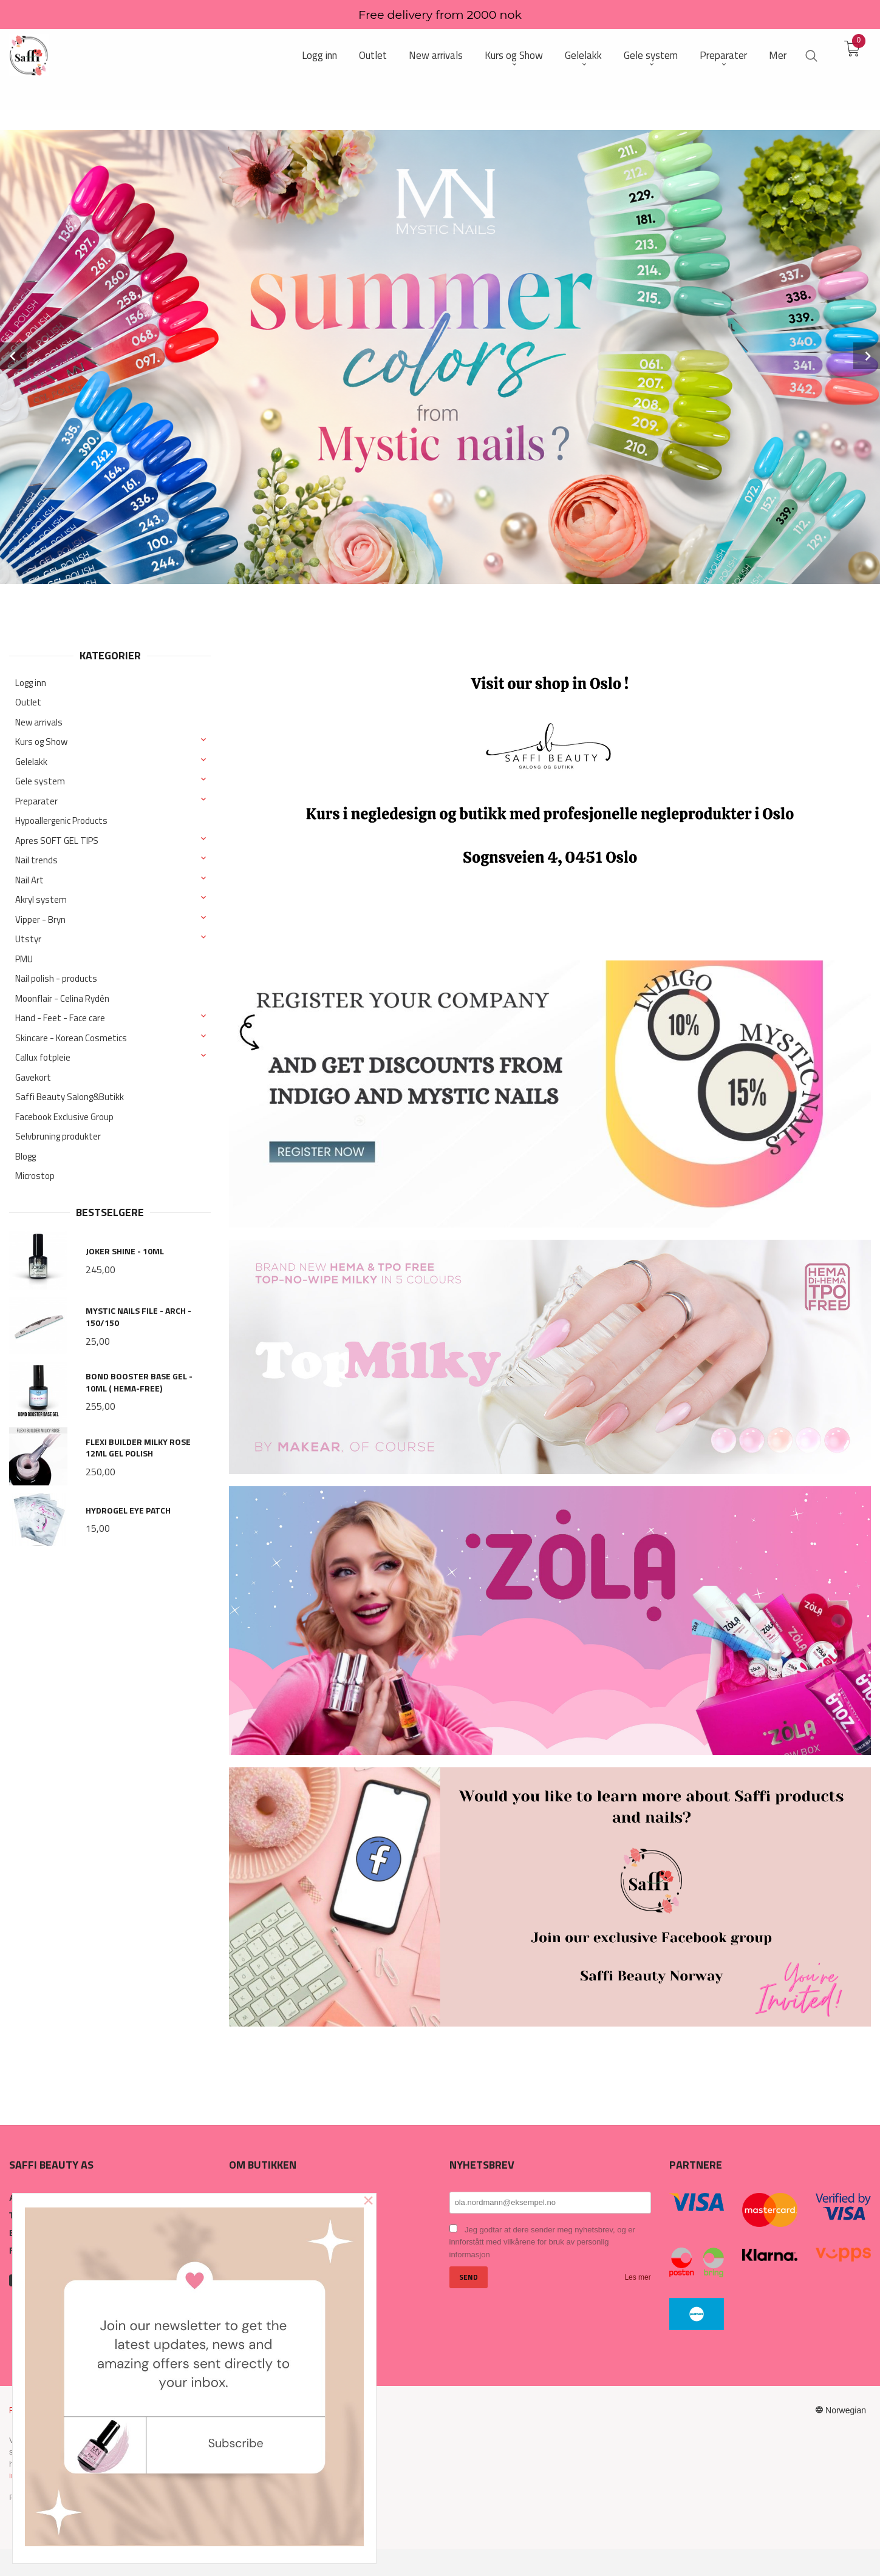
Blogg (25, 1156)
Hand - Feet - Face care (60, 1018)
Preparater (36, 801)
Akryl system (41, 899)
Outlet (28, 702)
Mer (777, 55)
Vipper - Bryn (40, 919)
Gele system (40, 781)
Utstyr (28, 939)
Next (866, 355)
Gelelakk (31, 762)
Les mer (637, 2277)
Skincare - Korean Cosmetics (71, 1038)
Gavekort (33, 1077)
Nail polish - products (56, 978)
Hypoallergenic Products (61, 821)
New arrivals (39, 722)
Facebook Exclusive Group (64, 1117)
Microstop (35, 1176)
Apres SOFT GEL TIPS (56, 841)
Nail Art (29, 880)
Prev (13, 355)
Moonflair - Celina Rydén (62, 998)
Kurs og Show (41, 742)
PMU (24, 959)
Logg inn (30, 683)
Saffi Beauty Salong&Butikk (69, 1097)
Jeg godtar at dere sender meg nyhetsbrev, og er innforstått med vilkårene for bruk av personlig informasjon (542, 2242)
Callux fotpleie (42, 1057)
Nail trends (36, 860)
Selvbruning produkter (58, 1136)
